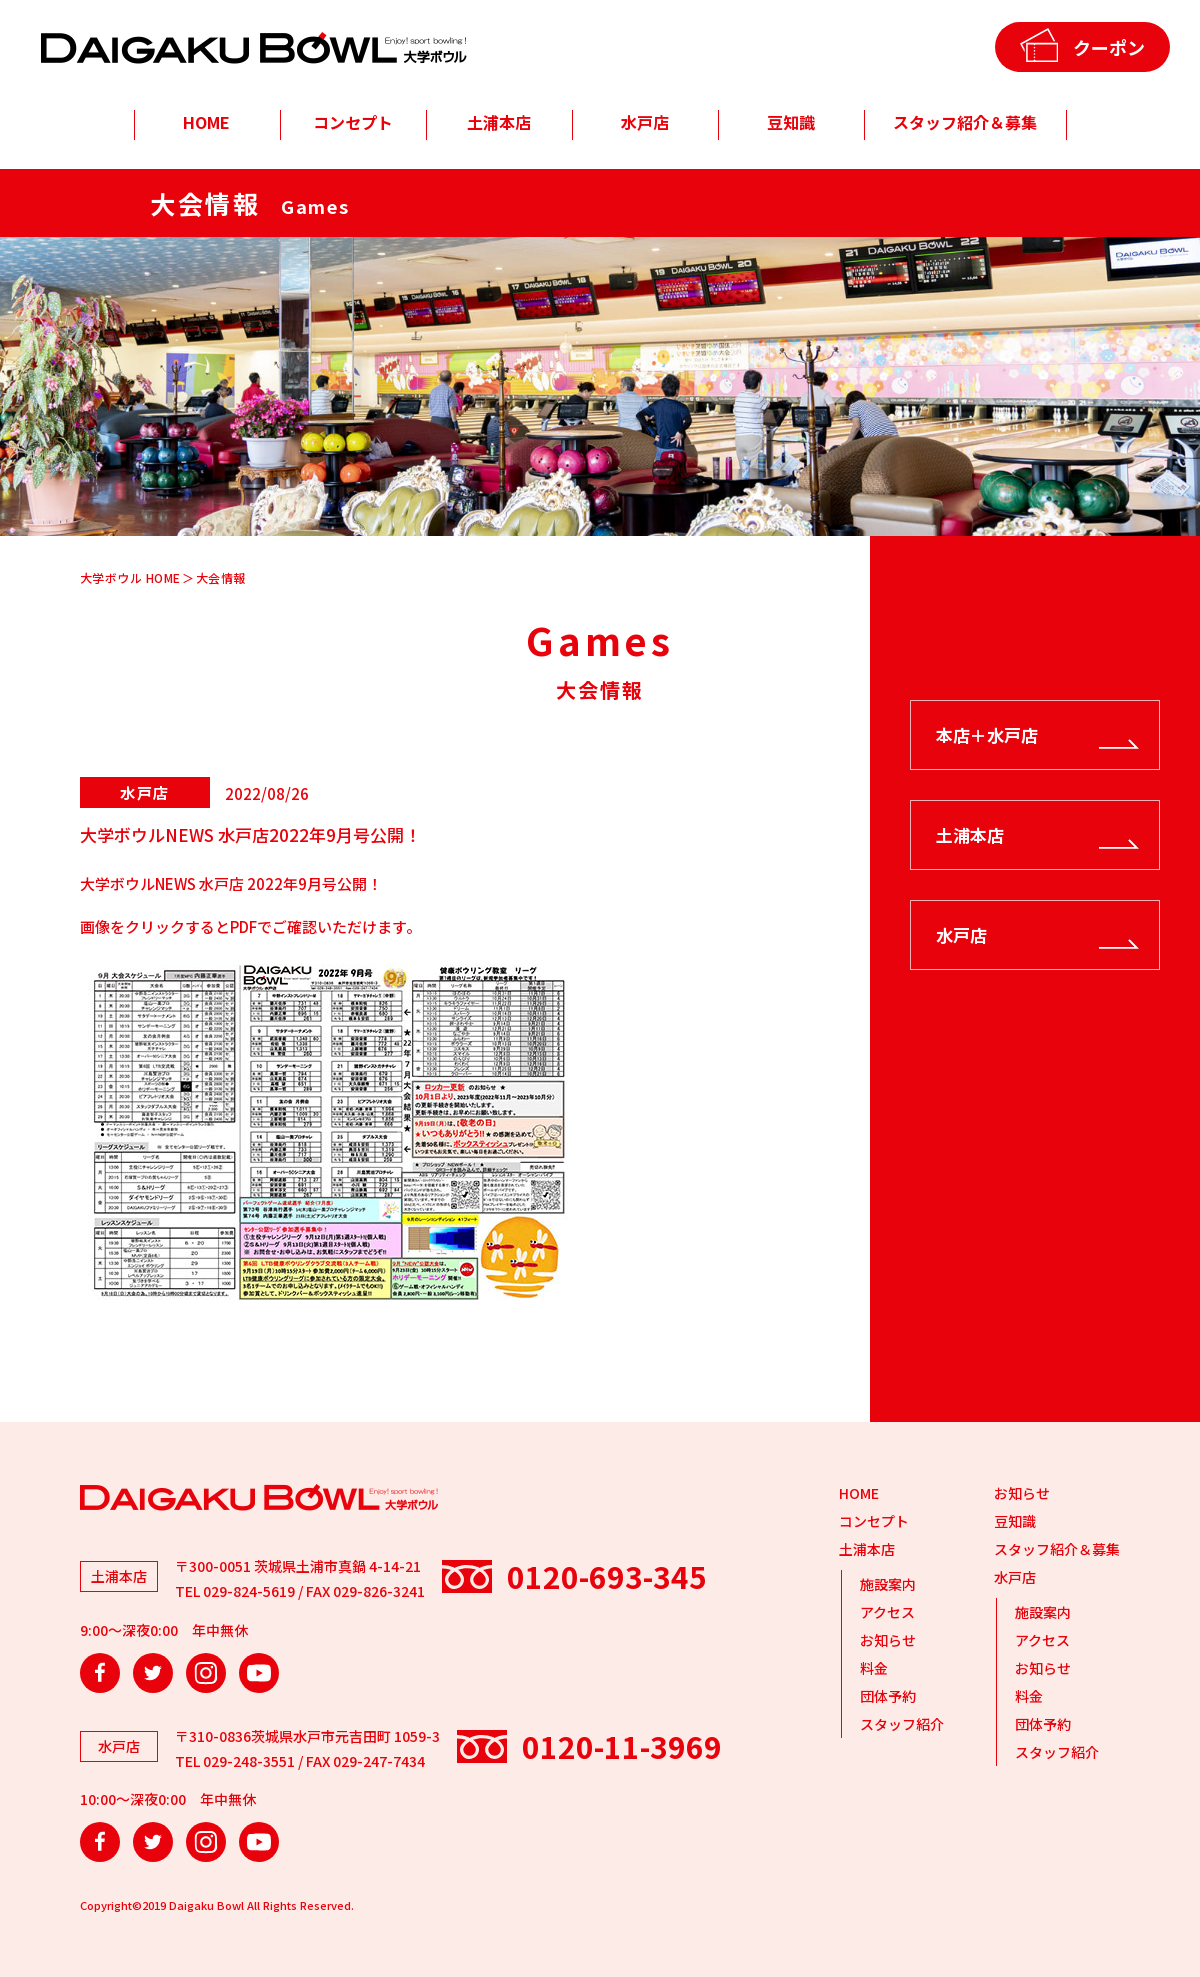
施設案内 (888, 1584)
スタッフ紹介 (902, 1724)
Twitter (153, 1673)
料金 (874, 1668)
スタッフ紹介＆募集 (965, 122)
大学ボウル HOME (130, 577)
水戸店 (645, 122)
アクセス (887, 1612)
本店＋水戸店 (987, 734)
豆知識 (791, 122)
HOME (206, 122)
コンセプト (353, 122)
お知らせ (888, 1640)
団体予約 (888, 1696)
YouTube (259, 1673)
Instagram (206, 1673)
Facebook (100, 1673)
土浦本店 (499, 122)
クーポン (1109, 47)
